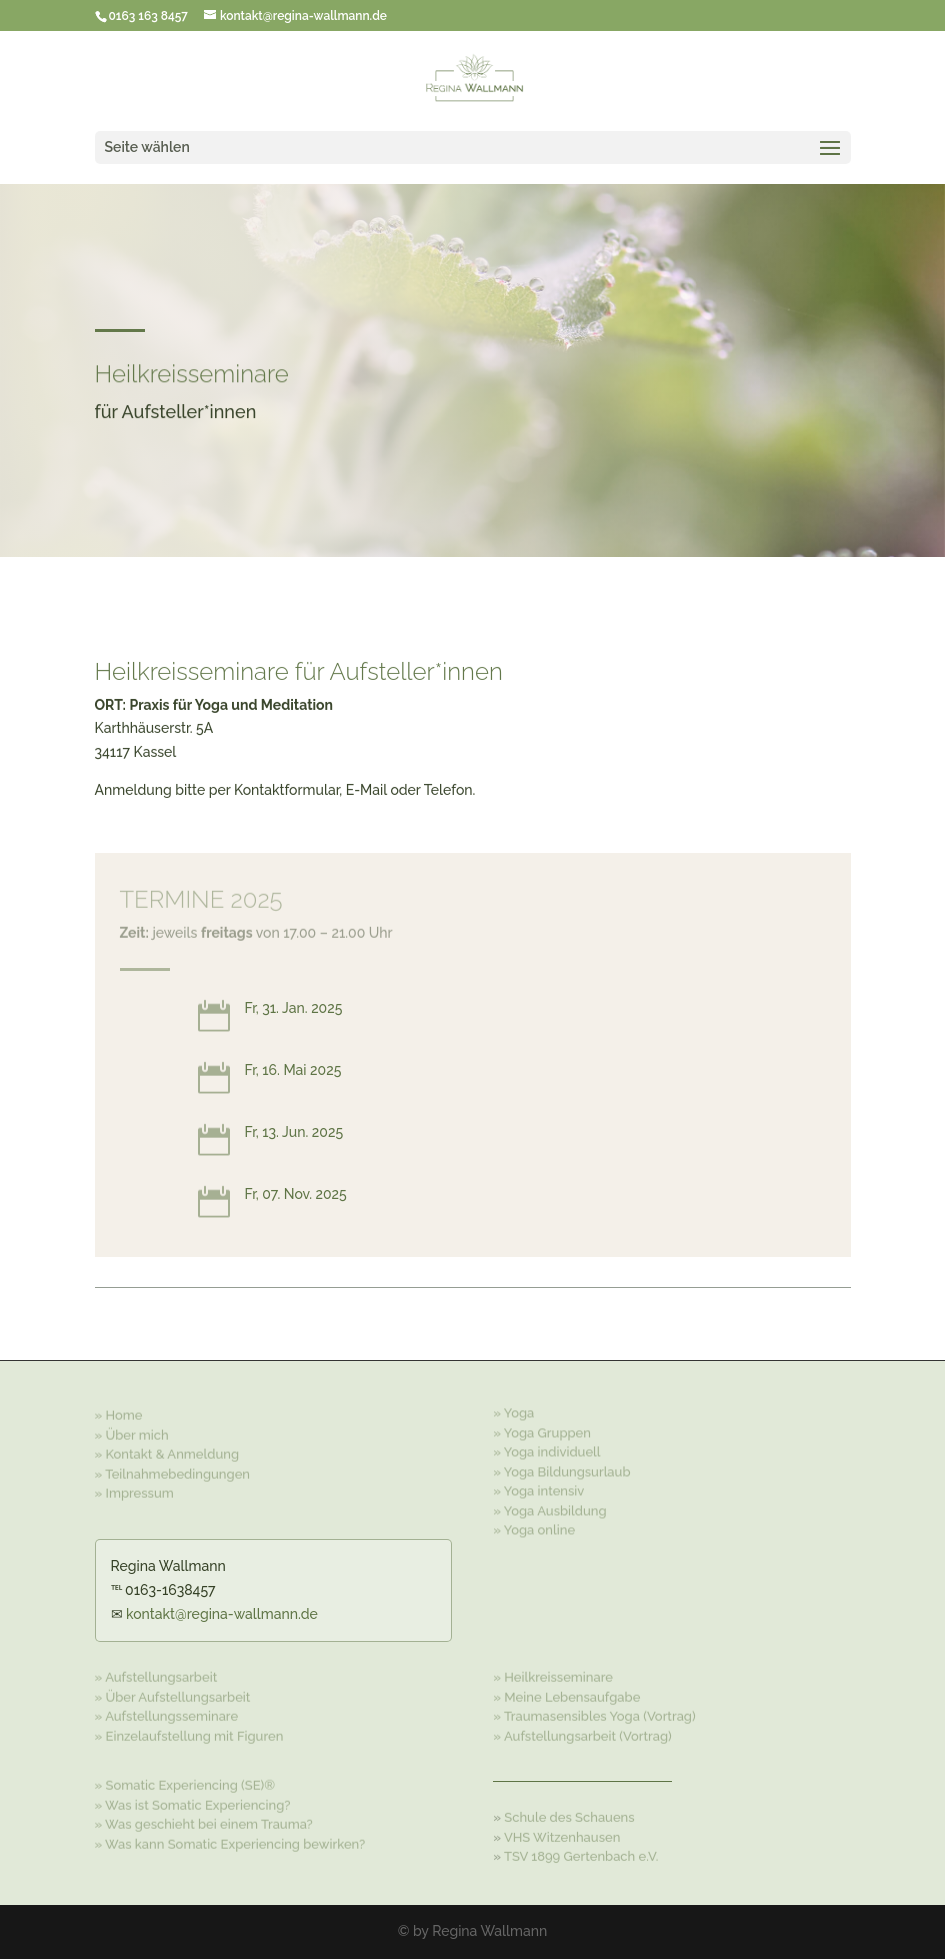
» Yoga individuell (546, 1448)
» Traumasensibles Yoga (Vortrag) (594, 1714)
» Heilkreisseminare (553, 1675)
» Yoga (513, 1409)
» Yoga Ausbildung (549, 1507)
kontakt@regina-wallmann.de (222, 1614)
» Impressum (134, 1490)
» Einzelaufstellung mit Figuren (189, 1733)
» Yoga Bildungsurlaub (561, 1468)
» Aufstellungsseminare (167, 1714)
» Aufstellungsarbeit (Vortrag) (582, 1733)
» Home (119, 1412)
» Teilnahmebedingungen (173, 1471)
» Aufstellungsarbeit (156, 1675)
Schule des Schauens (569, 1815)
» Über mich (132, 1432)
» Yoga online (534, 1526)
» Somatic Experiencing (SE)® (185, 1783)
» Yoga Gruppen (542, 1429)
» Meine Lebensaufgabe (566, 1694)
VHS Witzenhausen (562, 1835)
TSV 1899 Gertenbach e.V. (581, 1854)
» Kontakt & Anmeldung (167, 1451)
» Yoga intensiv (538, 1487)
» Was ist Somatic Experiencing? (193, 1802)
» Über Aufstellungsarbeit (173, 1694)
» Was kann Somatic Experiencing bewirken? (230, 1841)
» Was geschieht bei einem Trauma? (204, 1822)
